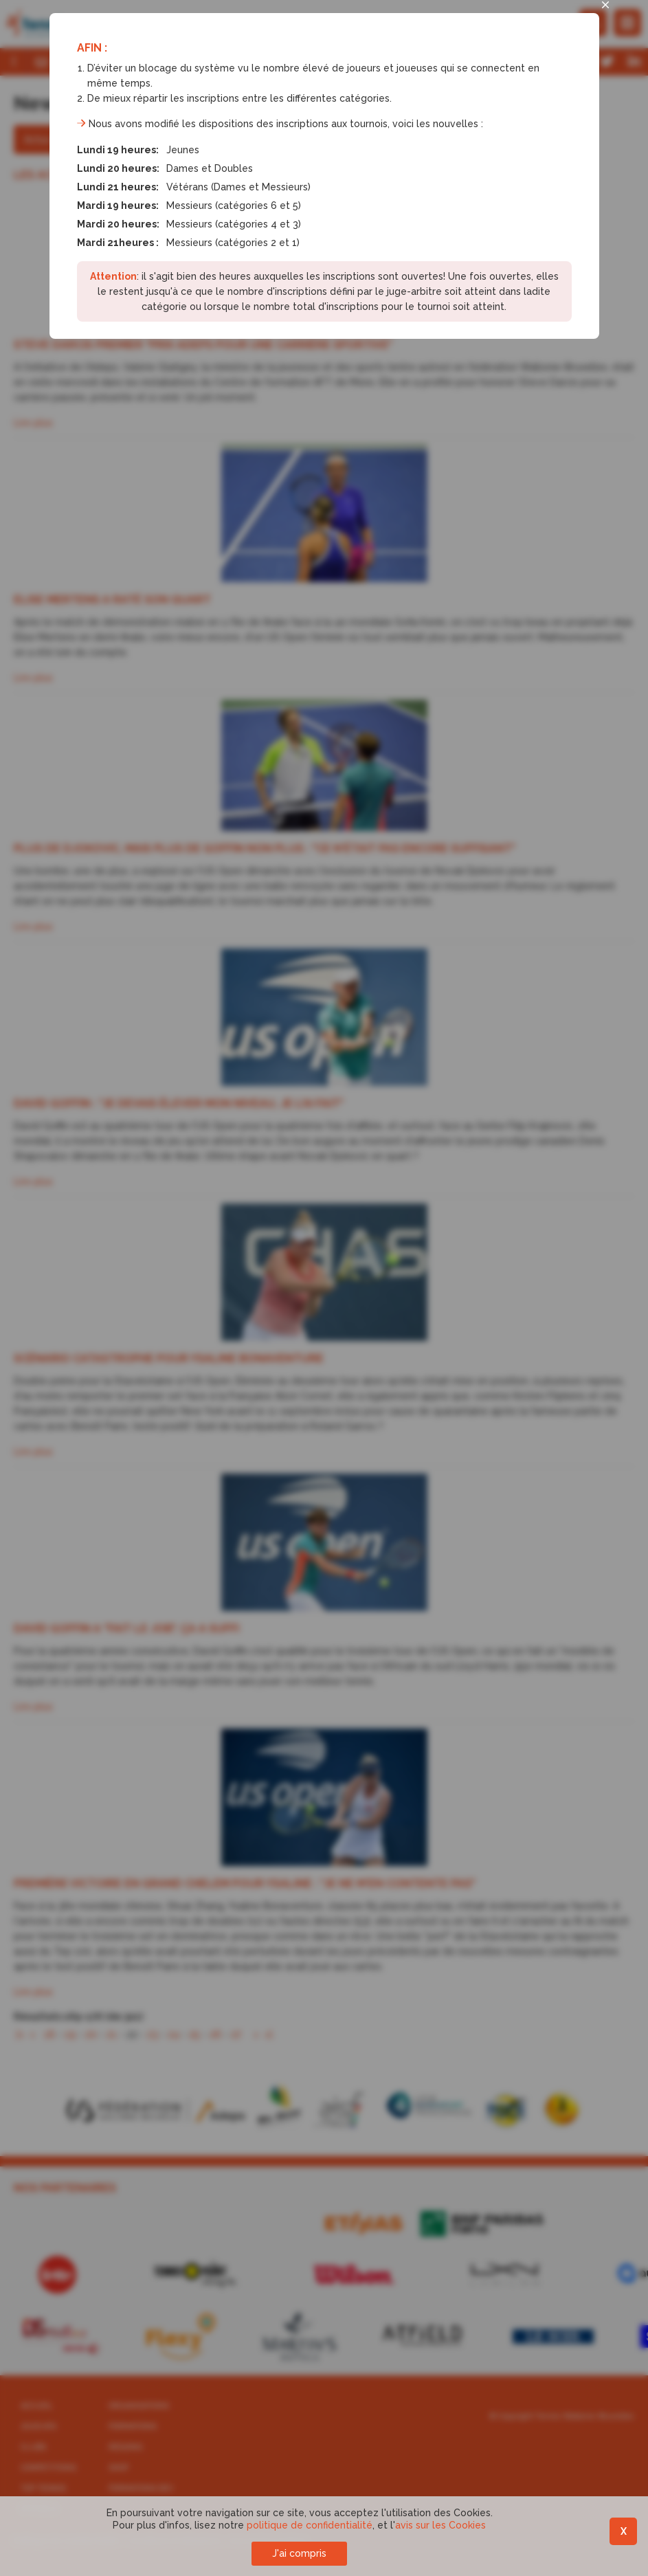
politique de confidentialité (309, 2525)
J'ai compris (299, 2553)
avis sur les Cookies (440, 2525)
